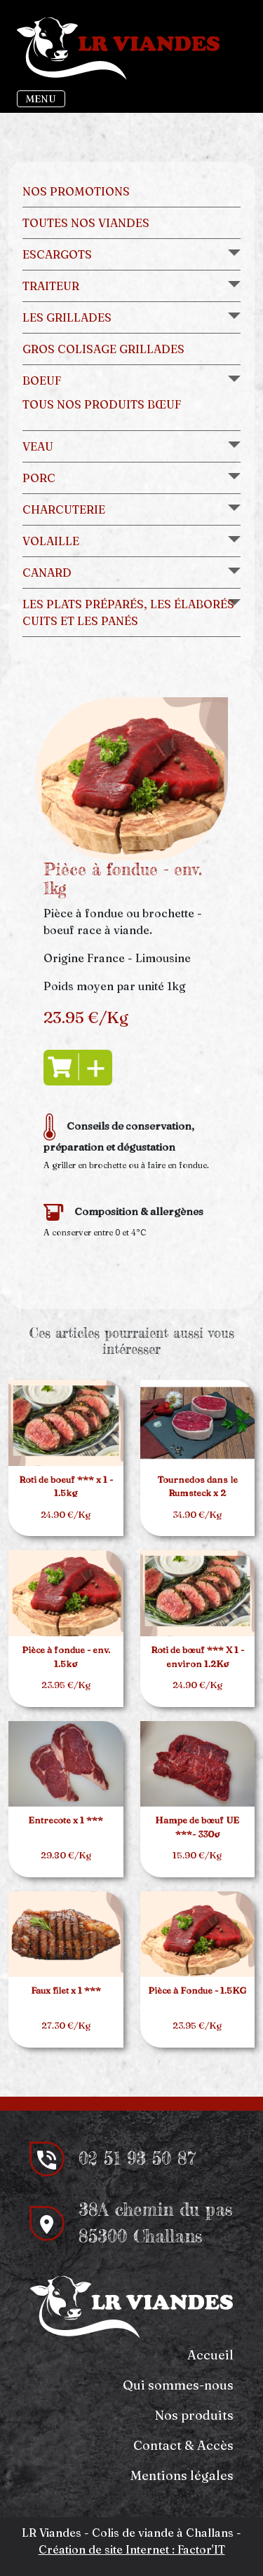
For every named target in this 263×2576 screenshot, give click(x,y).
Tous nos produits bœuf (101, 404)
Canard (47, 573)
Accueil (210, 2355)
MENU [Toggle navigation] (41, 99)
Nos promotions (76, 191)
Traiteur (50, 286)
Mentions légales (182, 2475)
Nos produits (194, 2415)
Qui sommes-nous (178, 2385)
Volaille (50, 541)
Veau (37, 446)
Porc (38, 478)
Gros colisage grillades (103, 349)
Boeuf (41, 381)
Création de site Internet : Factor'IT (132, 2549)
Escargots (57, 254)
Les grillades (67, 317)
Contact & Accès (183, 2445)
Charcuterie (63, 509)
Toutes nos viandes (85, 223)
